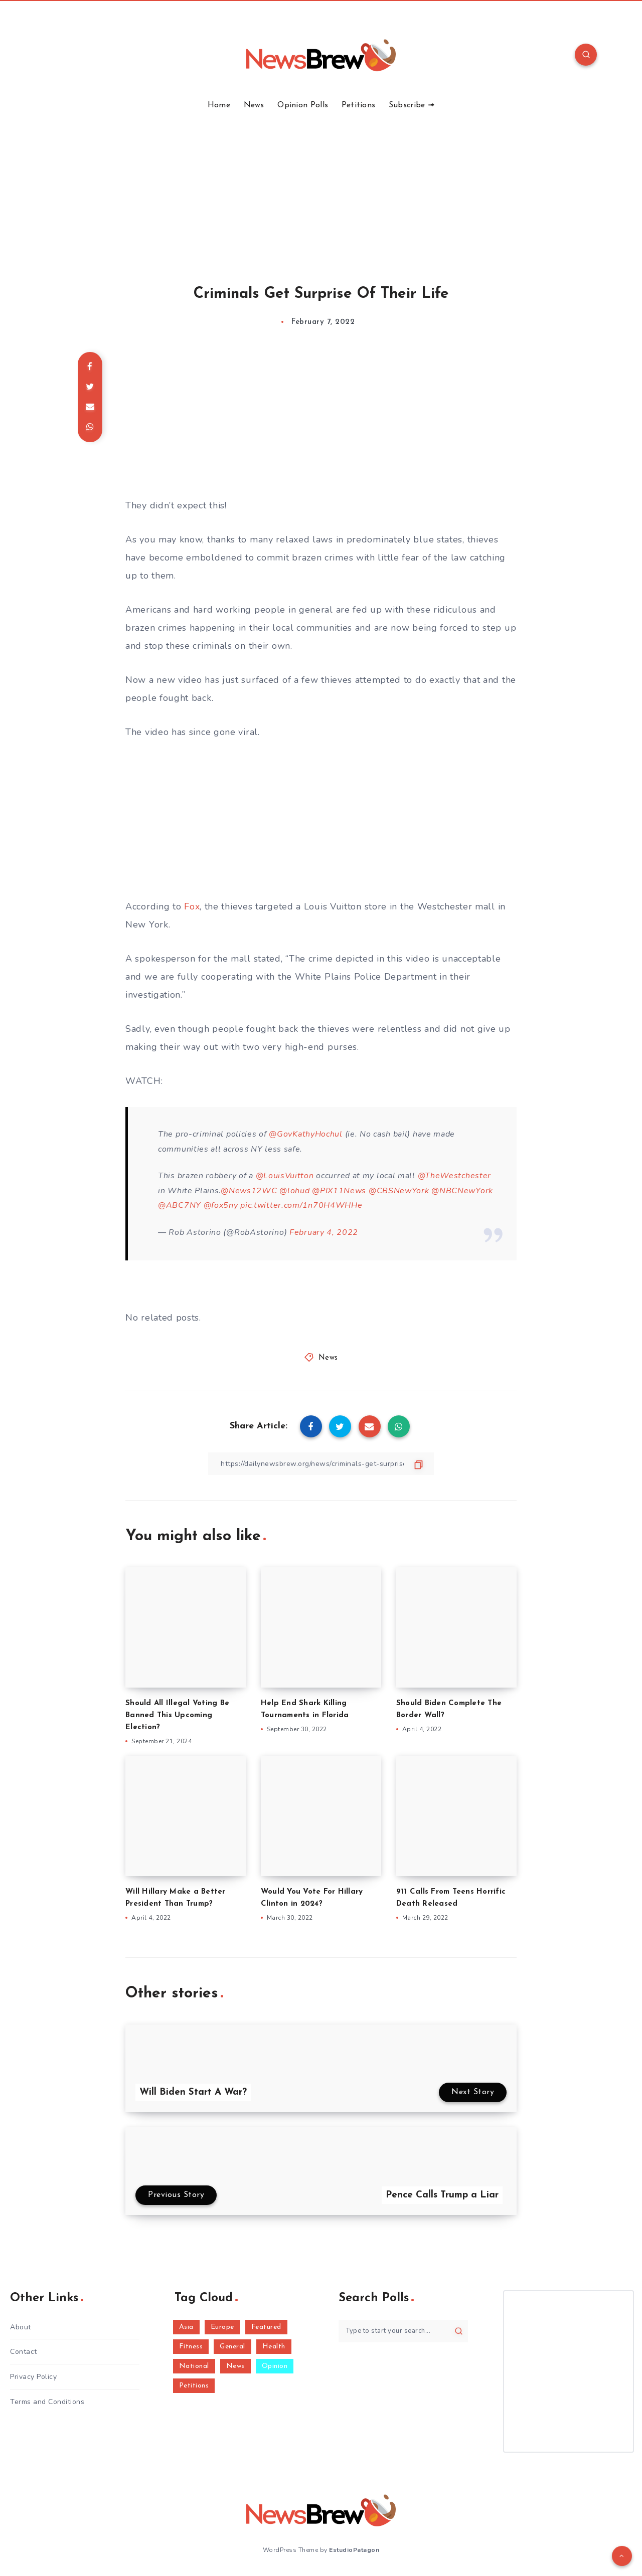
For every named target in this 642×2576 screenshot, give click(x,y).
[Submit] (458, 2331)
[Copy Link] (321, 1463)
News (254, 105)
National (194, 2366)
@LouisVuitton (285, 1175)
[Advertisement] (321, 185)
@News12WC (249, 1190)
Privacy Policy (33, 2376)
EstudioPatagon (354, 2550)
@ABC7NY (179, 1205)
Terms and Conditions (47, 2402)
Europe (222, 2327)
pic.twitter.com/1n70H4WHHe (301, 1205)
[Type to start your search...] (403, 2331)
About (20, 2327)
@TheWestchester (455, 1175)
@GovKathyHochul (306, 1134)
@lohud (294, 1190)
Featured (266, 2327)
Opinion (275, 2366)
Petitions (359, 105)
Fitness (191, 2346)
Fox (192, 906)
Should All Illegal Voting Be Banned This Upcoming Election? (177, 1715)
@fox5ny (221, 1205)
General (232, 2346)
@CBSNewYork (399, 1190)
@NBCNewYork (462, 1190)
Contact (23, 2351)
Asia (186, 2327)
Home (219, 105)
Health (273, 2346)
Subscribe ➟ (411, 105)
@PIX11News (339, 1190)
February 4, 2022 (323, 1232)
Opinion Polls (302, 105)
